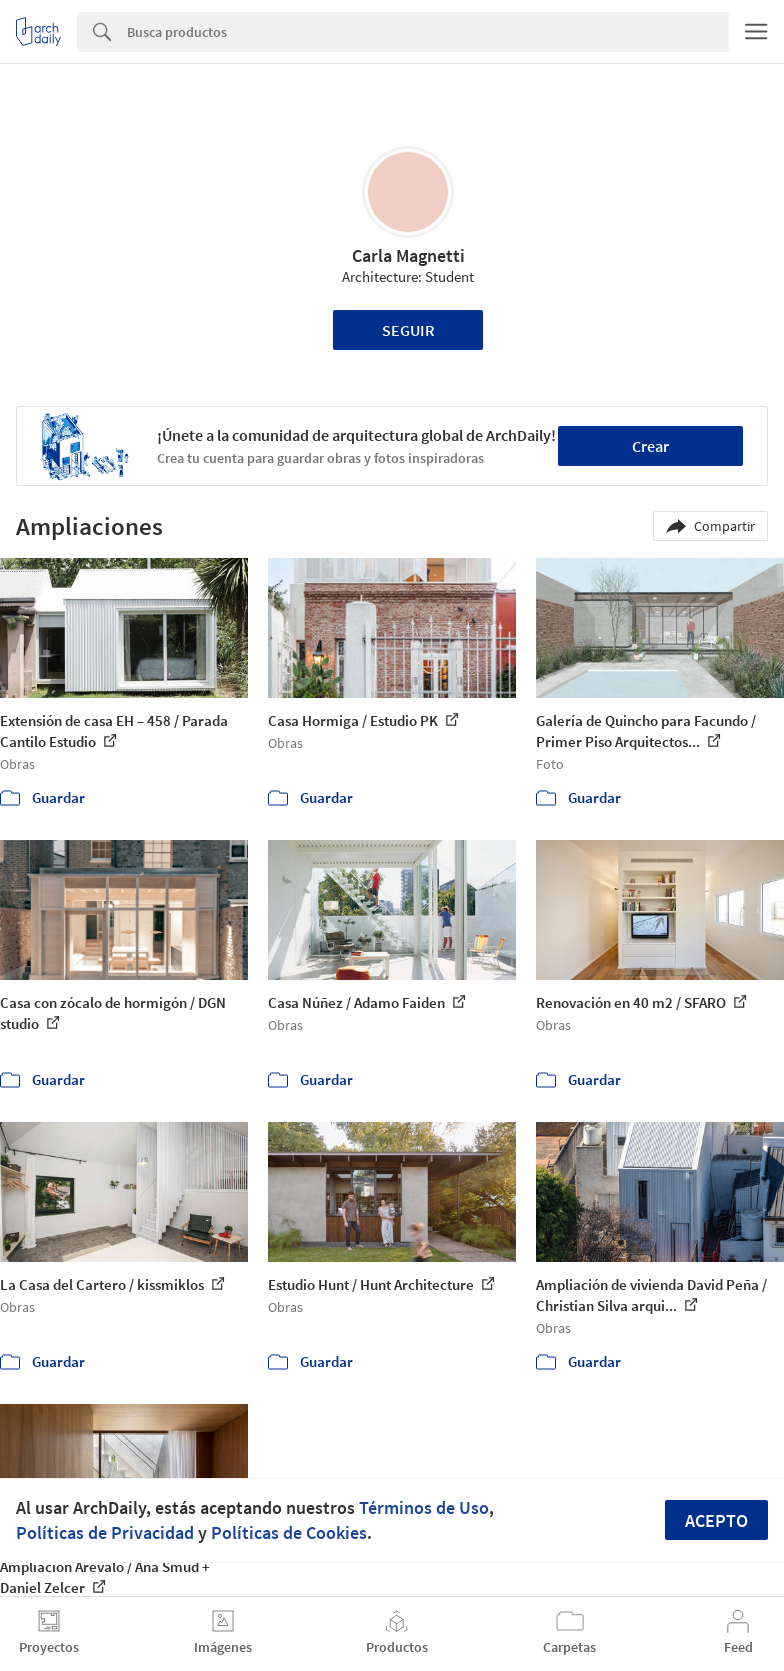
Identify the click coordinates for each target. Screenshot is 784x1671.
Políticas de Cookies (289, 1532)
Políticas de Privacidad (105, 1532)
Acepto (716, 1520)
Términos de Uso (424, 1507)
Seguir (408, 330)
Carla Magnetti (408, 255)
